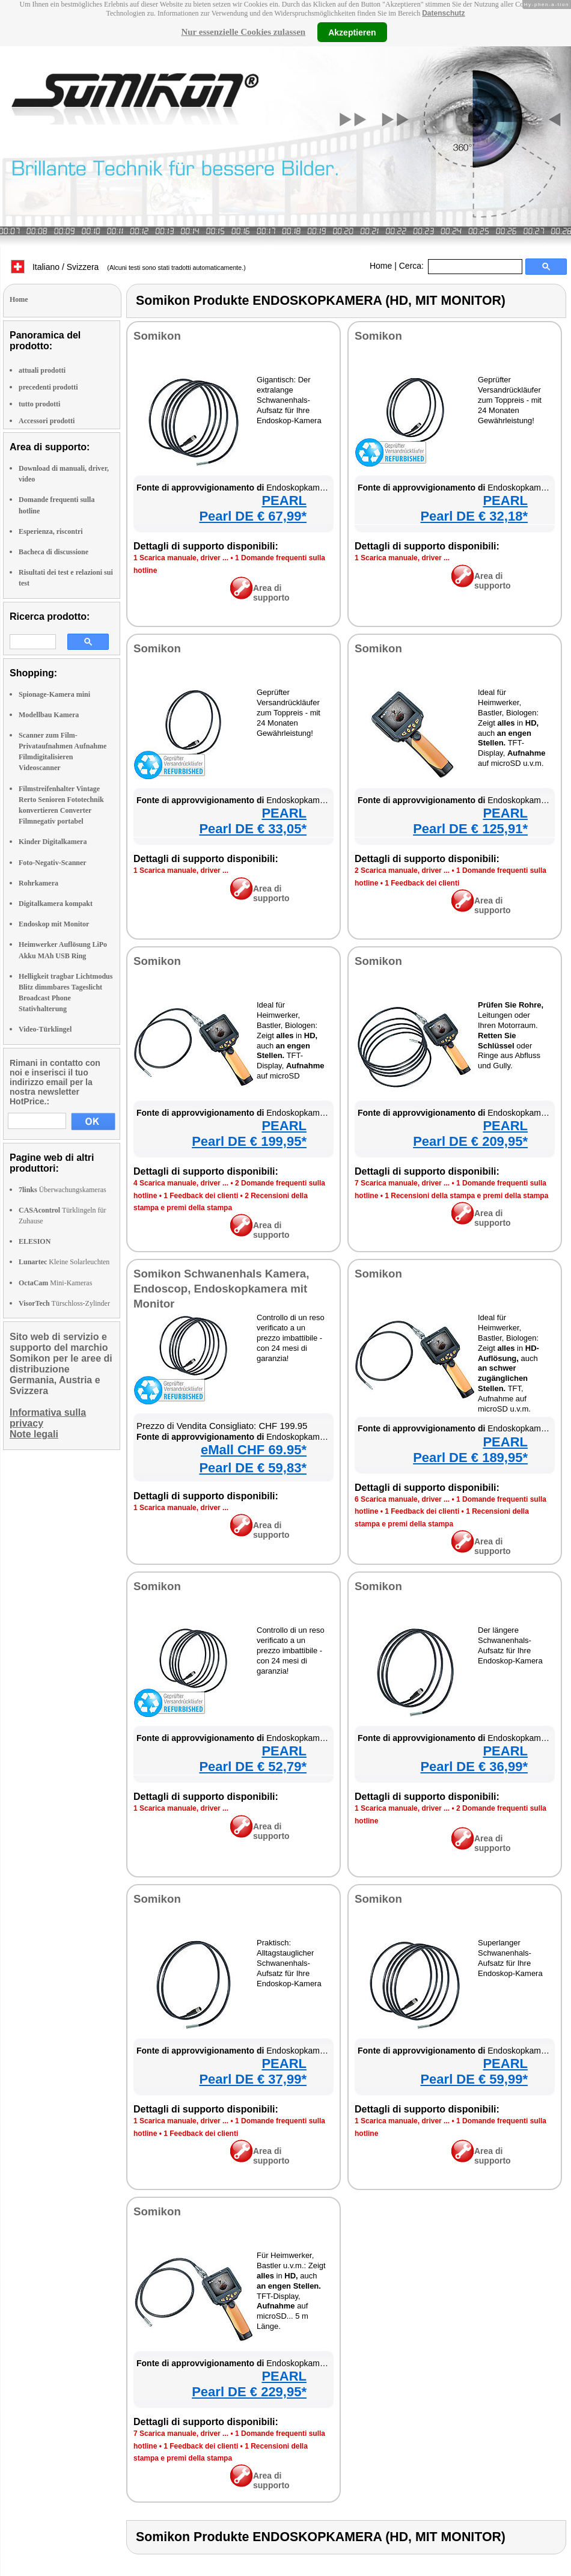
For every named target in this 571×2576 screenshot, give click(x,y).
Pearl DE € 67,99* (253, 516)
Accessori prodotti (47, 421)
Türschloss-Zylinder (64, 1303)
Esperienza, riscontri (51, 531)
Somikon (157, 335)
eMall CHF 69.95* (254, 1449)
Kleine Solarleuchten (64, 1262)
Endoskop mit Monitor (54, 924)
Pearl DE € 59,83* (253, 1467)
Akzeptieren (352, 32)
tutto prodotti (39, 404)
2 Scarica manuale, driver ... (402, 870)
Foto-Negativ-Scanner (53, 862)
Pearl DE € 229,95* (249, 2391)
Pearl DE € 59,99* (474, 2079)
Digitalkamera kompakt (56, 903)
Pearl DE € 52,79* (253, 1766)
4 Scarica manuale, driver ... (180, 1183)
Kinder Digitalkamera (53, 841)
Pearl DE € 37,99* (253, 2079)
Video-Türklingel (45, 1029)
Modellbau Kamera (49, 715)
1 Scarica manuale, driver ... (180, 558)
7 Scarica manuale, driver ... (402, 1183)
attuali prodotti (42, 370)
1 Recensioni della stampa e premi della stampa (466, 1196)
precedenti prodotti (48, 387)
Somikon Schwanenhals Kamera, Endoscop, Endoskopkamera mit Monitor (221, 1288)
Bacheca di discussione (53, 552)
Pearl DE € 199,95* (249, 1141)
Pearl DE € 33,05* (253, 828)
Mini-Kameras (55, 1283)
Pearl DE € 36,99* (474, 1766)
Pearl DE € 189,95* (470, 1457)
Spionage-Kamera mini (54, 694)
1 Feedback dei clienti (422, 883)
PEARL (284, 500)
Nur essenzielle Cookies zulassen (243, 32)
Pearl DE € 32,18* (474, 516)
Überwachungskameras (62, 1190)
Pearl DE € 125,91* (470, 828)
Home (381, 266)
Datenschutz (443, 13)
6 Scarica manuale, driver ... (402, 1499)
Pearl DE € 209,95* (470, 1141)
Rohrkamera (38, 883)
